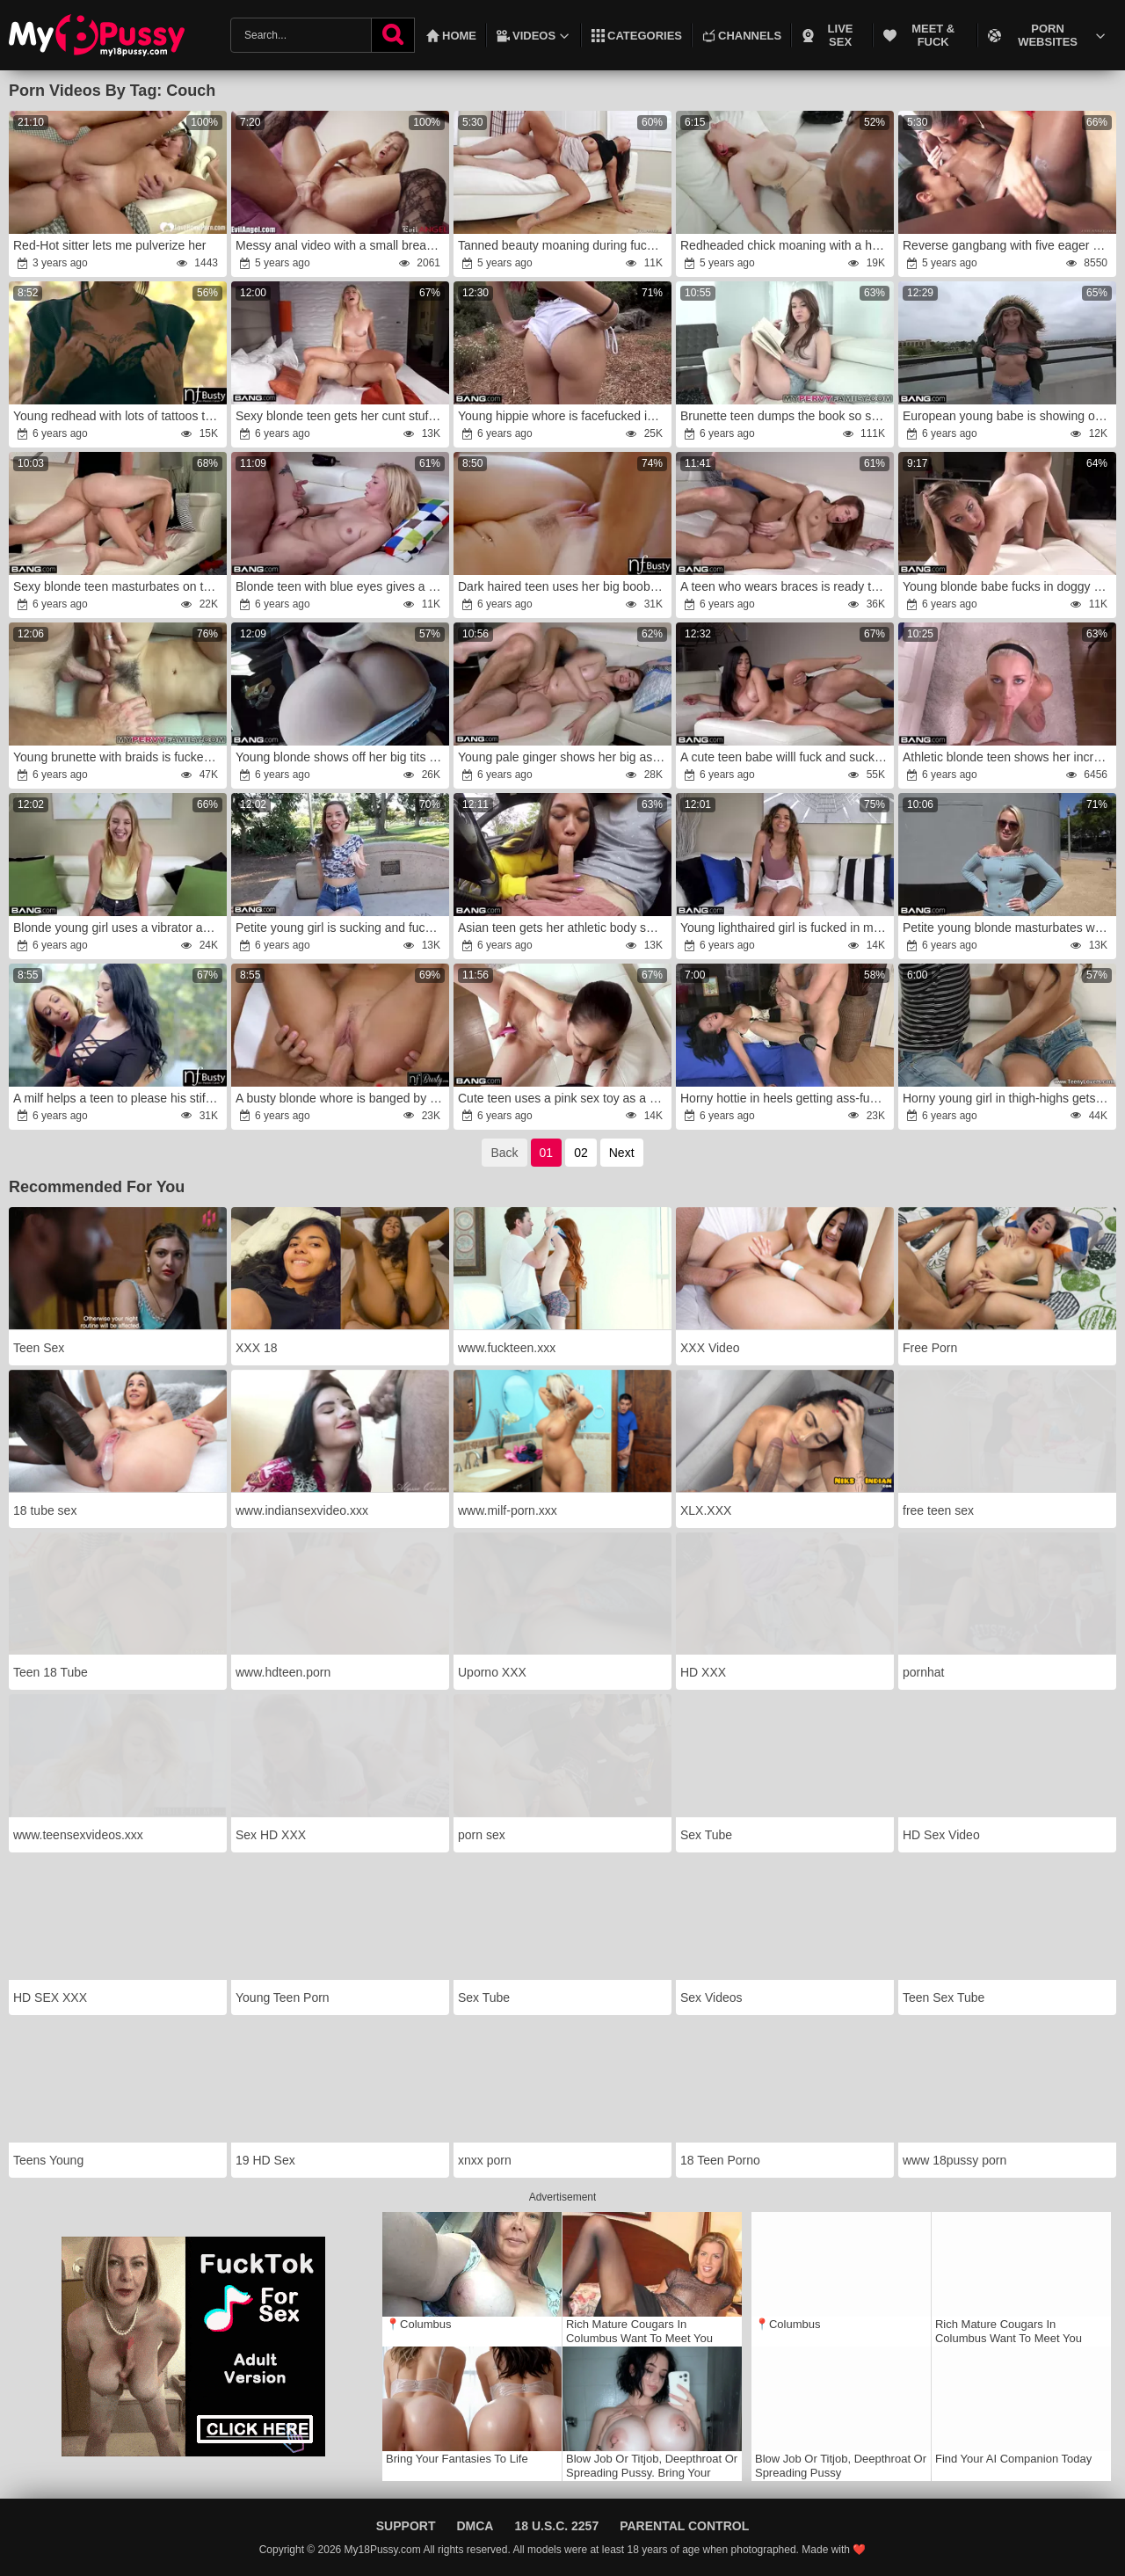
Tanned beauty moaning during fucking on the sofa (564, 245)
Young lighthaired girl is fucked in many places (786, 928)
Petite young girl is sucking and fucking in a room (341, 928)
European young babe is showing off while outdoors (1008, 416)
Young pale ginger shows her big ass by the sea (564, 757)
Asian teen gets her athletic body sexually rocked (564, 928)
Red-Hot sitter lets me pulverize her (109, 245)
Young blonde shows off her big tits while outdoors (341, 757)
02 (581, 1153)
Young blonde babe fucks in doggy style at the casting (1008, 586)
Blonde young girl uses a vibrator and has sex (119, 928)
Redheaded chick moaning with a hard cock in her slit (786, 245)
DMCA (474, 2526)
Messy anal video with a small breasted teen (341, 245)
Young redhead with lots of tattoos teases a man (119, 416)
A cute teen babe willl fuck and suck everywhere (786, 757)
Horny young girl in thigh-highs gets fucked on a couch (1008, 1098)
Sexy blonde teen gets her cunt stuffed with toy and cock (341, 416)
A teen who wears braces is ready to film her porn (786, 586)
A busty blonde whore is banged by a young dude (341, 1098)
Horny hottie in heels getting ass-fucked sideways (786, 1098)
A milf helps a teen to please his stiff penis (119, 1098)
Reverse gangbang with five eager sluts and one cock (1008, 245)
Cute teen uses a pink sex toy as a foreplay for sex (564, 1098)
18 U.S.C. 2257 (556, 2526)
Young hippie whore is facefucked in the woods (564, 416)
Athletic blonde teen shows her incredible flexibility (1008, 757)
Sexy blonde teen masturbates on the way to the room (119, 586)
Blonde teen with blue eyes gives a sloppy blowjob (341, 586)
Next (622, 1153)
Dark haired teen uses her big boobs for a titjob (564, 586)
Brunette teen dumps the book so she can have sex (786, 416)
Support (406, 2526)
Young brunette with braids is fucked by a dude (119, 757)
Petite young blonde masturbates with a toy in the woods (1008, 928)
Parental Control (684, 2526)
